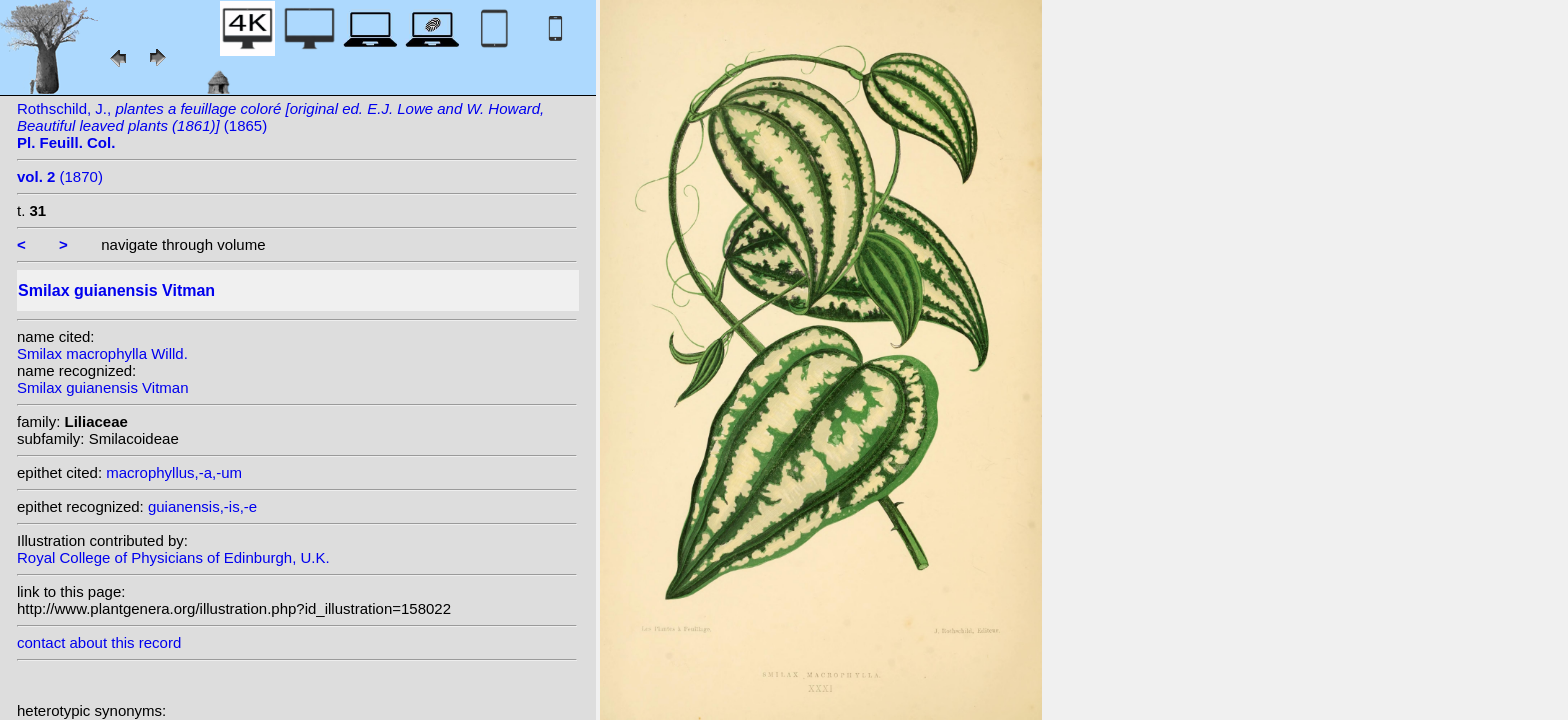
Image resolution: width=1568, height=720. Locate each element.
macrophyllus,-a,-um (174, 472)
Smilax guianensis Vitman (102, 387)
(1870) (60, 176)
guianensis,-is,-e (202, 506)
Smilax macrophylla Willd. (102, 353)
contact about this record (99, 642)
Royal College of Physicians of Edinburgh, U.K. (173, 557)
